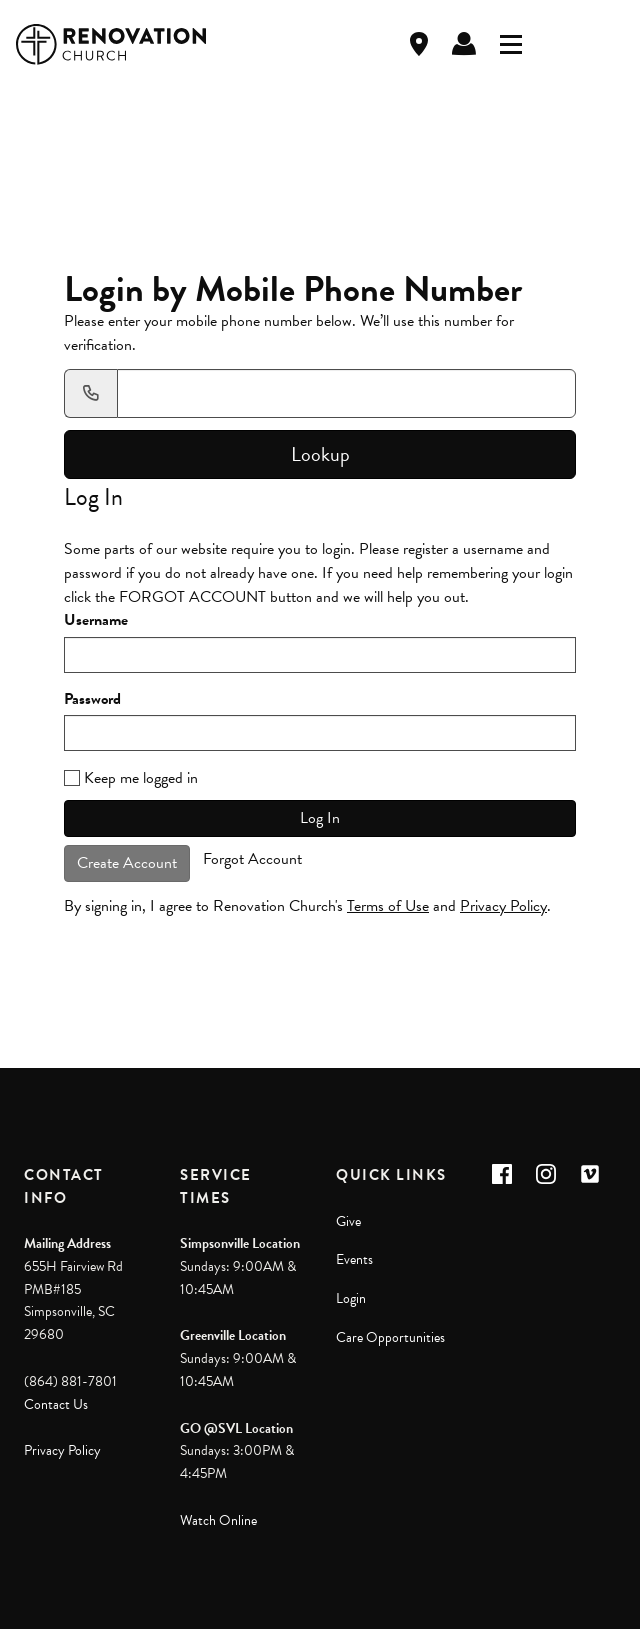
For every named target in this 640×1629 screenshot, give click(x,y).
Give (348, 1221)
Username (96, 620)
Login (351, 1298)
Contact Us (56, 1404)
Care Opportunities (390, 1337)
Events (354, 1259)
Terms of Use (388, 906)
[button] (502, 1174)
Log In (464, 44)
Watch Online (218, 1520)
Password (92, 699)
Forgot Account (252, 859)
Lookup (320, 454)
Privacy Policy (503, 906)
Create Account (127, 863)
